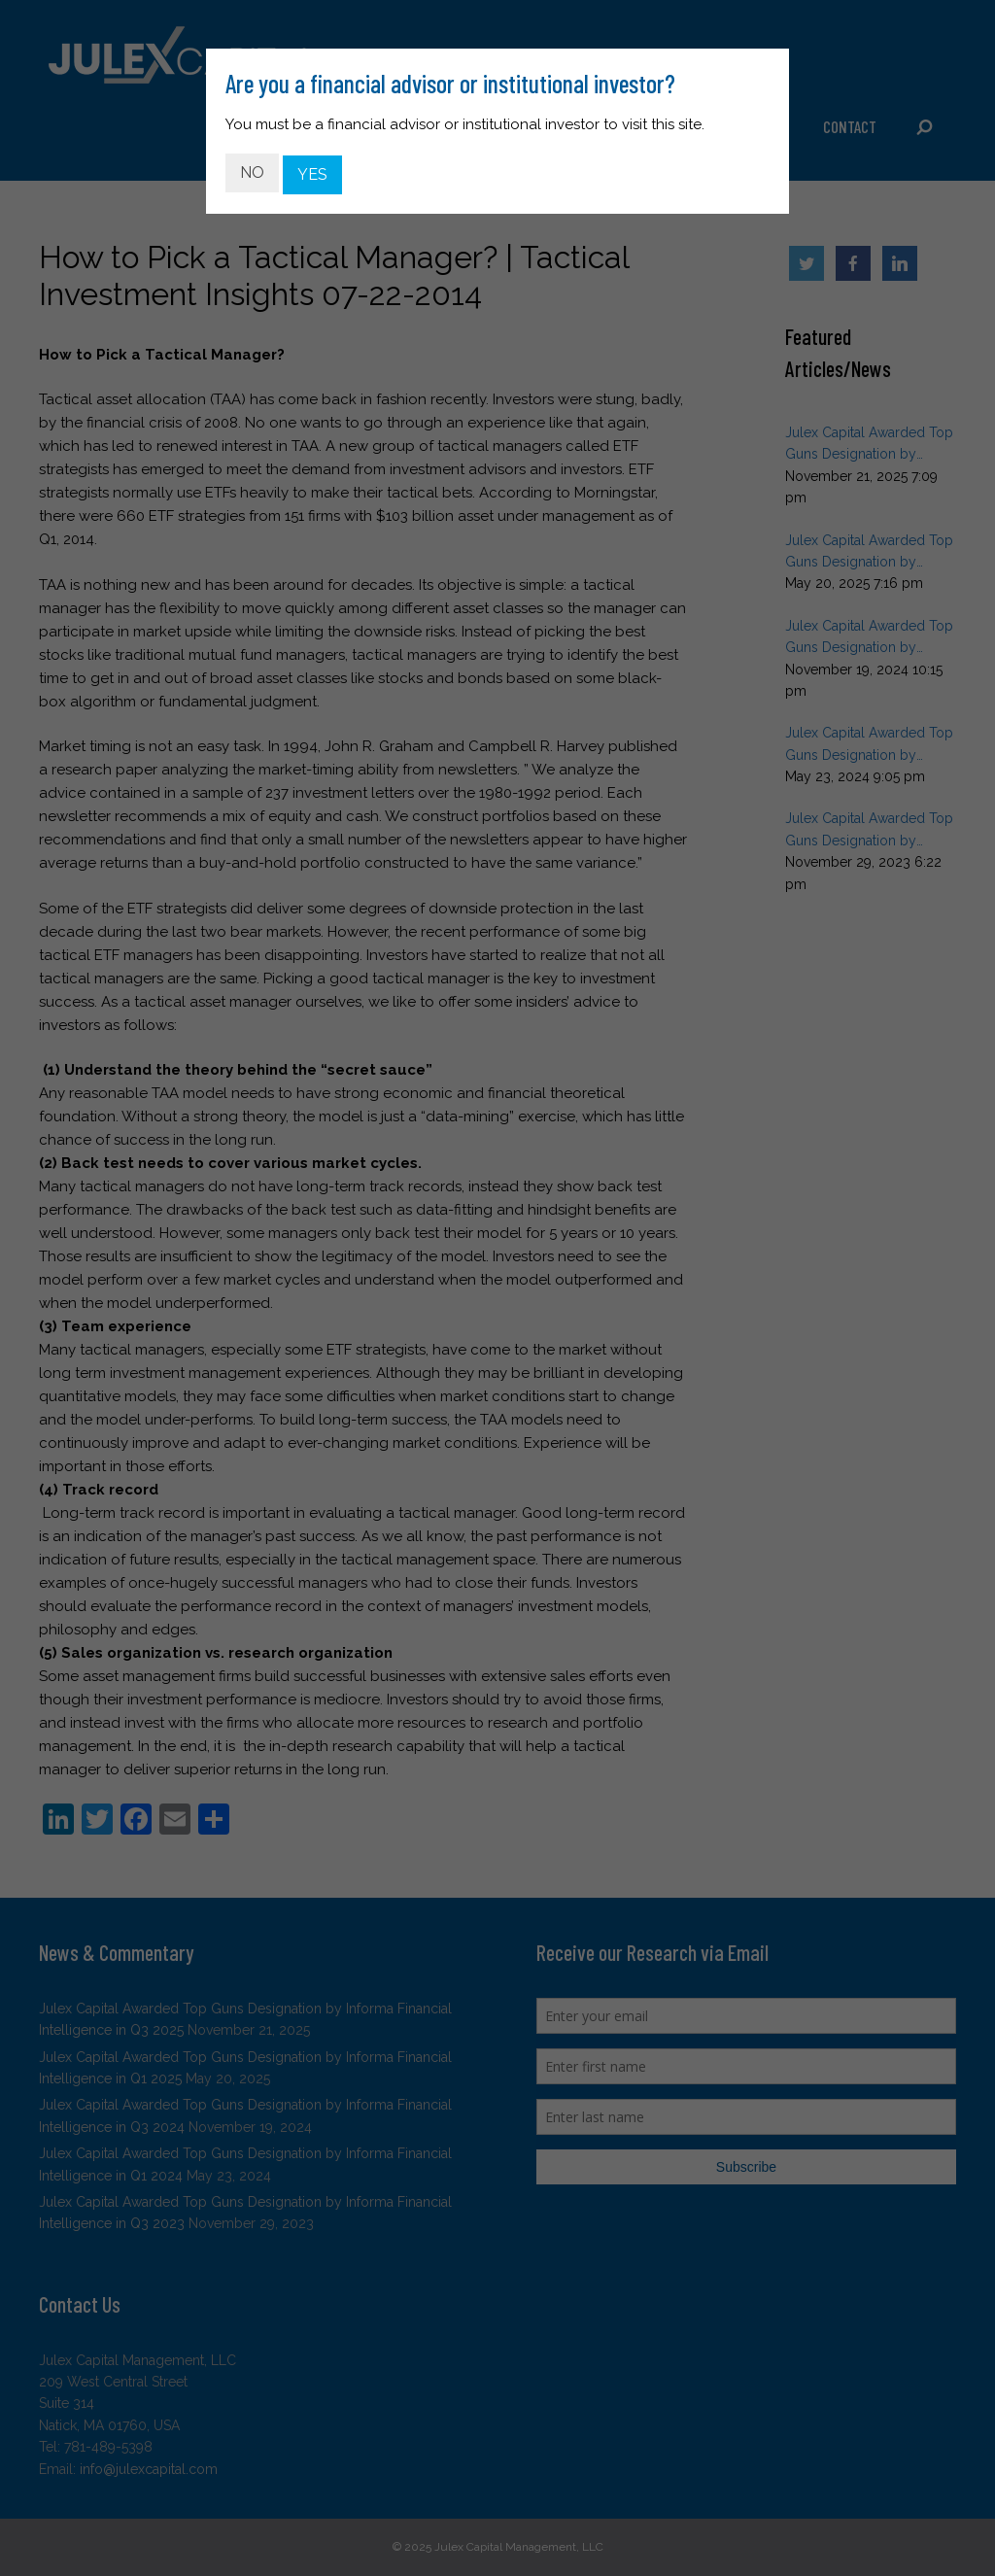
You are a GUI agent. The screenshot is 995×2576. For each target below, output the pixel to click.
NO (252, 169)
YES (312, 169)
